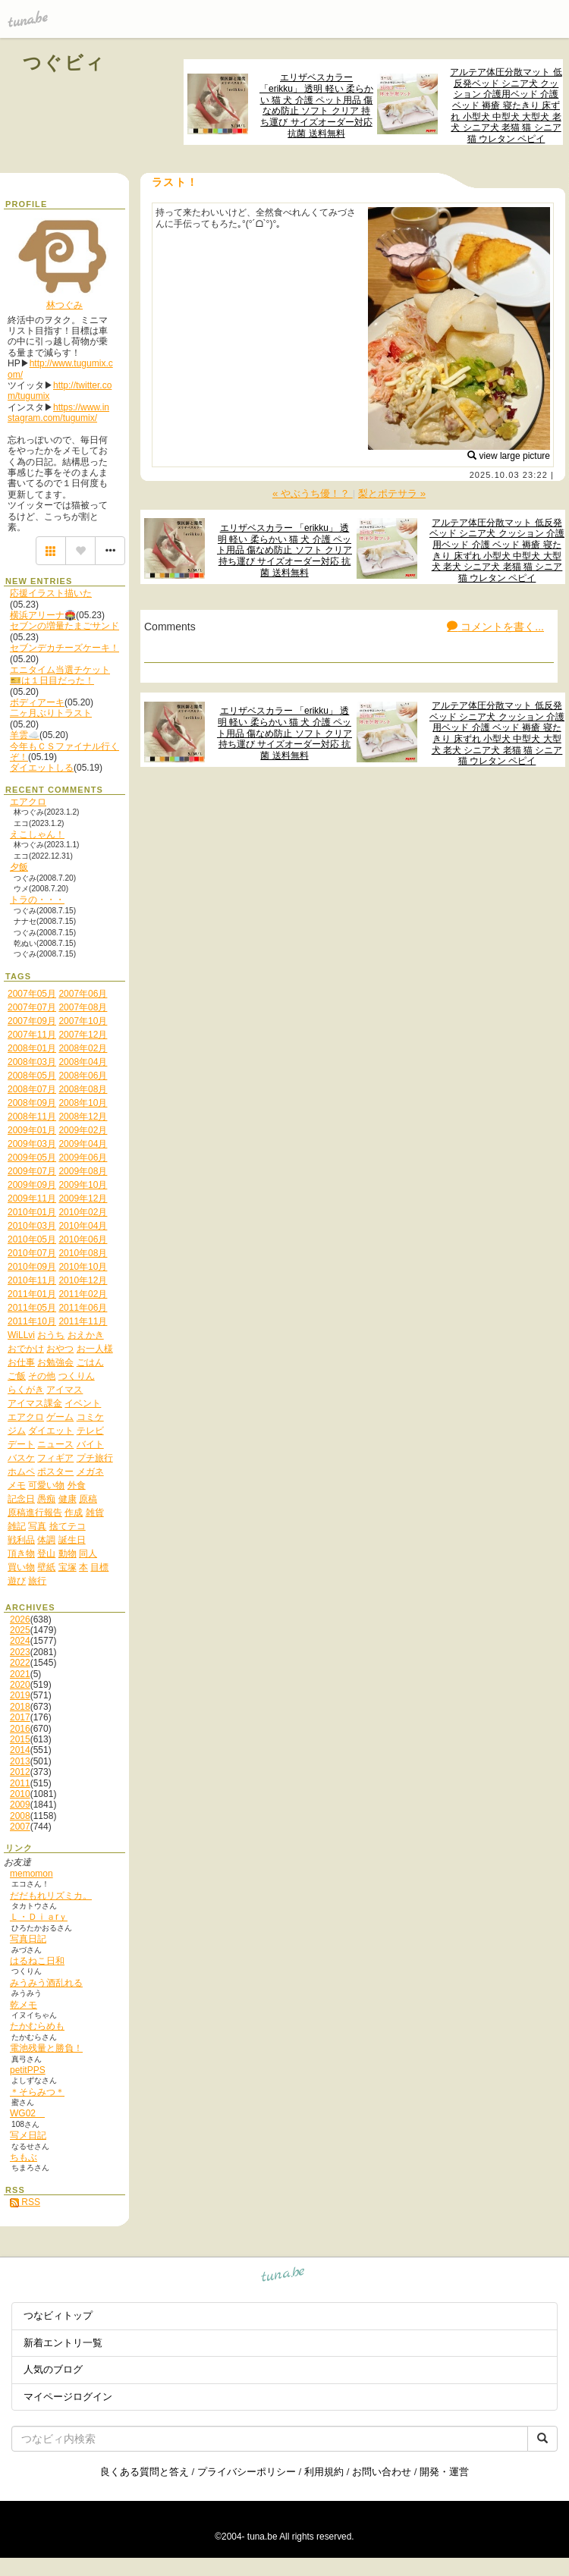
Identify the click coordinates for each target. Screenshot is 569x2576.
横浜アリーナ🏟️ (43, 615)
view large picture (508, 456)
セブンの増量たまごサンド (64, 625)
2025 (20, 1630)
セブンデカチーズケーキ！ (64, 647)
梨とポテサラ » (392, 493)
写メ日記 (28, 2135)
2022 (20, 1662)
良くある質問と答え (144, 2471)
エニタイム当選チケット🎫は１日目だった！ (60, 675)
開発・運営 (444, 2471)
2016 (20, 1728)
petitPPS (28, 2070)
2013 (20, 1761)
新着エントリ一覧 (63, 2342)
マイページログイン (68, 2396)
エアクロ (28, 801)
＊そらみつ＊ (37, 2092)
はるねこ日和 (37, 1961)
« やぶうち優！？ (312, 493)
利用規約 (324, 2471)
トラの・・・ (37, 899)
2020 (20, 1684)
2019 (20, 1695)
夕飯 (19, 867)
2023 (20, 1652)
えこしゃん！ (37, 834)
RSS (25, 2202)
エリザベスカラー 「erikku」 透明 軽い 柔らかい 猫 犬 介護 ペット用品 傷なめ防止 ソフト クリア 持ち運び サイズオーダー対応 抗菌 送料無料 (316, 105)
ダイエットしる (42, 767)
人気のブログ (53, 2369)
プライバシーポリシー (246, 2471)
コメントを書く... (495, 626)
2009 (20, 1804)
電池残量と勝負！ (46, 2048)
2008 (20, 1816)
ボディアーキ (37, 702)
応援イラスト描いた (51, 593)
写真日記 (28, 1939)
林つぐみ (64, 305)
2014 (20, 1750)
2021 (20, 1674)
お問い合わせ (381, 2471)
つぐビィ (64, 62)
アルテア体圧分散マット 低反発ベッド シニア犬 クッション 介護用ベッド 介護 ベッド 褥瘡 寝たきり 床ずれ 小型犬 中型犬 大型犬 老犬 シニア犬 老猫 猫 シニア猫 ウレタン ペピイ (505, 105)
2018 (20, 1706)
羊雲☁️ (24, 735)
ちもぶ (23, 2157)
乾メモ (23, 2005)
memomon (31, 1873)
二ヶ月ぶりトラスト (51, 713)
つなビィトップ (58, 2315)
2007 (20, 1826)
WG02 (27, 2113)
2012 (20, 1772)
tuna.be (283, 2277)
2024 (20, 1640)
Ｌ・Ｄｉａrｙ (39, 1917)
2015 (20, 1739)
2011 (20, 1783)
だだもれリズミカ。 (51, 1895)
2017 (20, 1717)
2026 (20, 1619)
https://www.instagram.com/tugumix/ (58, 412)
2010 (20, 1794)
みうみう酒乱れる (46, 1983)
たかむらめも (37, 2026)
